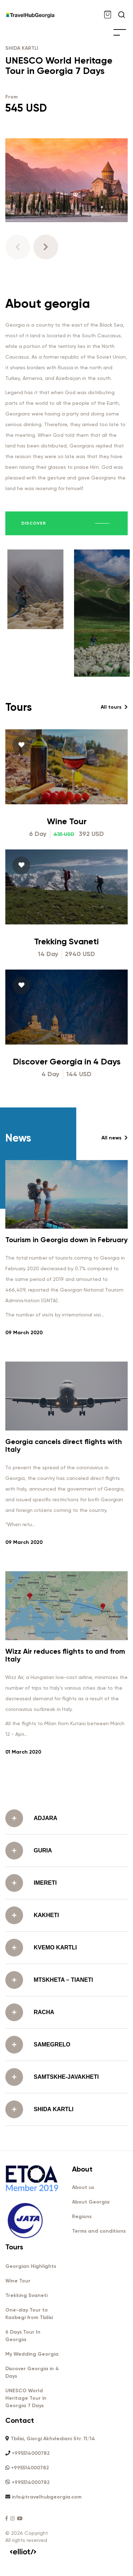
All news (114, 1225)
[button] (45, 247)
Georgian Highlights (30, 2266)
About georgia (47, 303)
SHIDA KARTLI (21, 48)
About (82, 2169)
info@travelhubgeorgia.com (47, 2497)
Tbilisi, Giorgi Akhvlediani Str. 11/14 (53, 2439)
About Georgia (91, 2202)
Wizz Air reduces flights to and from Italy (65, 1742)
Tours (18, 794)
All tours (114, 794)
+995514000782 (31, 2453)
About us (83, 2187)
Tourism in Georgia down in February (66, 1327)
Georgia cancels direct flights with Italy (63, 1532)
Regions (82, 2216)
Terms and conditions (99, 2231)
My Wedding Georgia (32, 2354)
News (18, 1225)
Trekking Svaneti (66, 1028)
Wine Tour (67, 908)
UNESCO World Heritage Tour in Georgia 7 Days (58, 65)
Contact (19, 2420)
